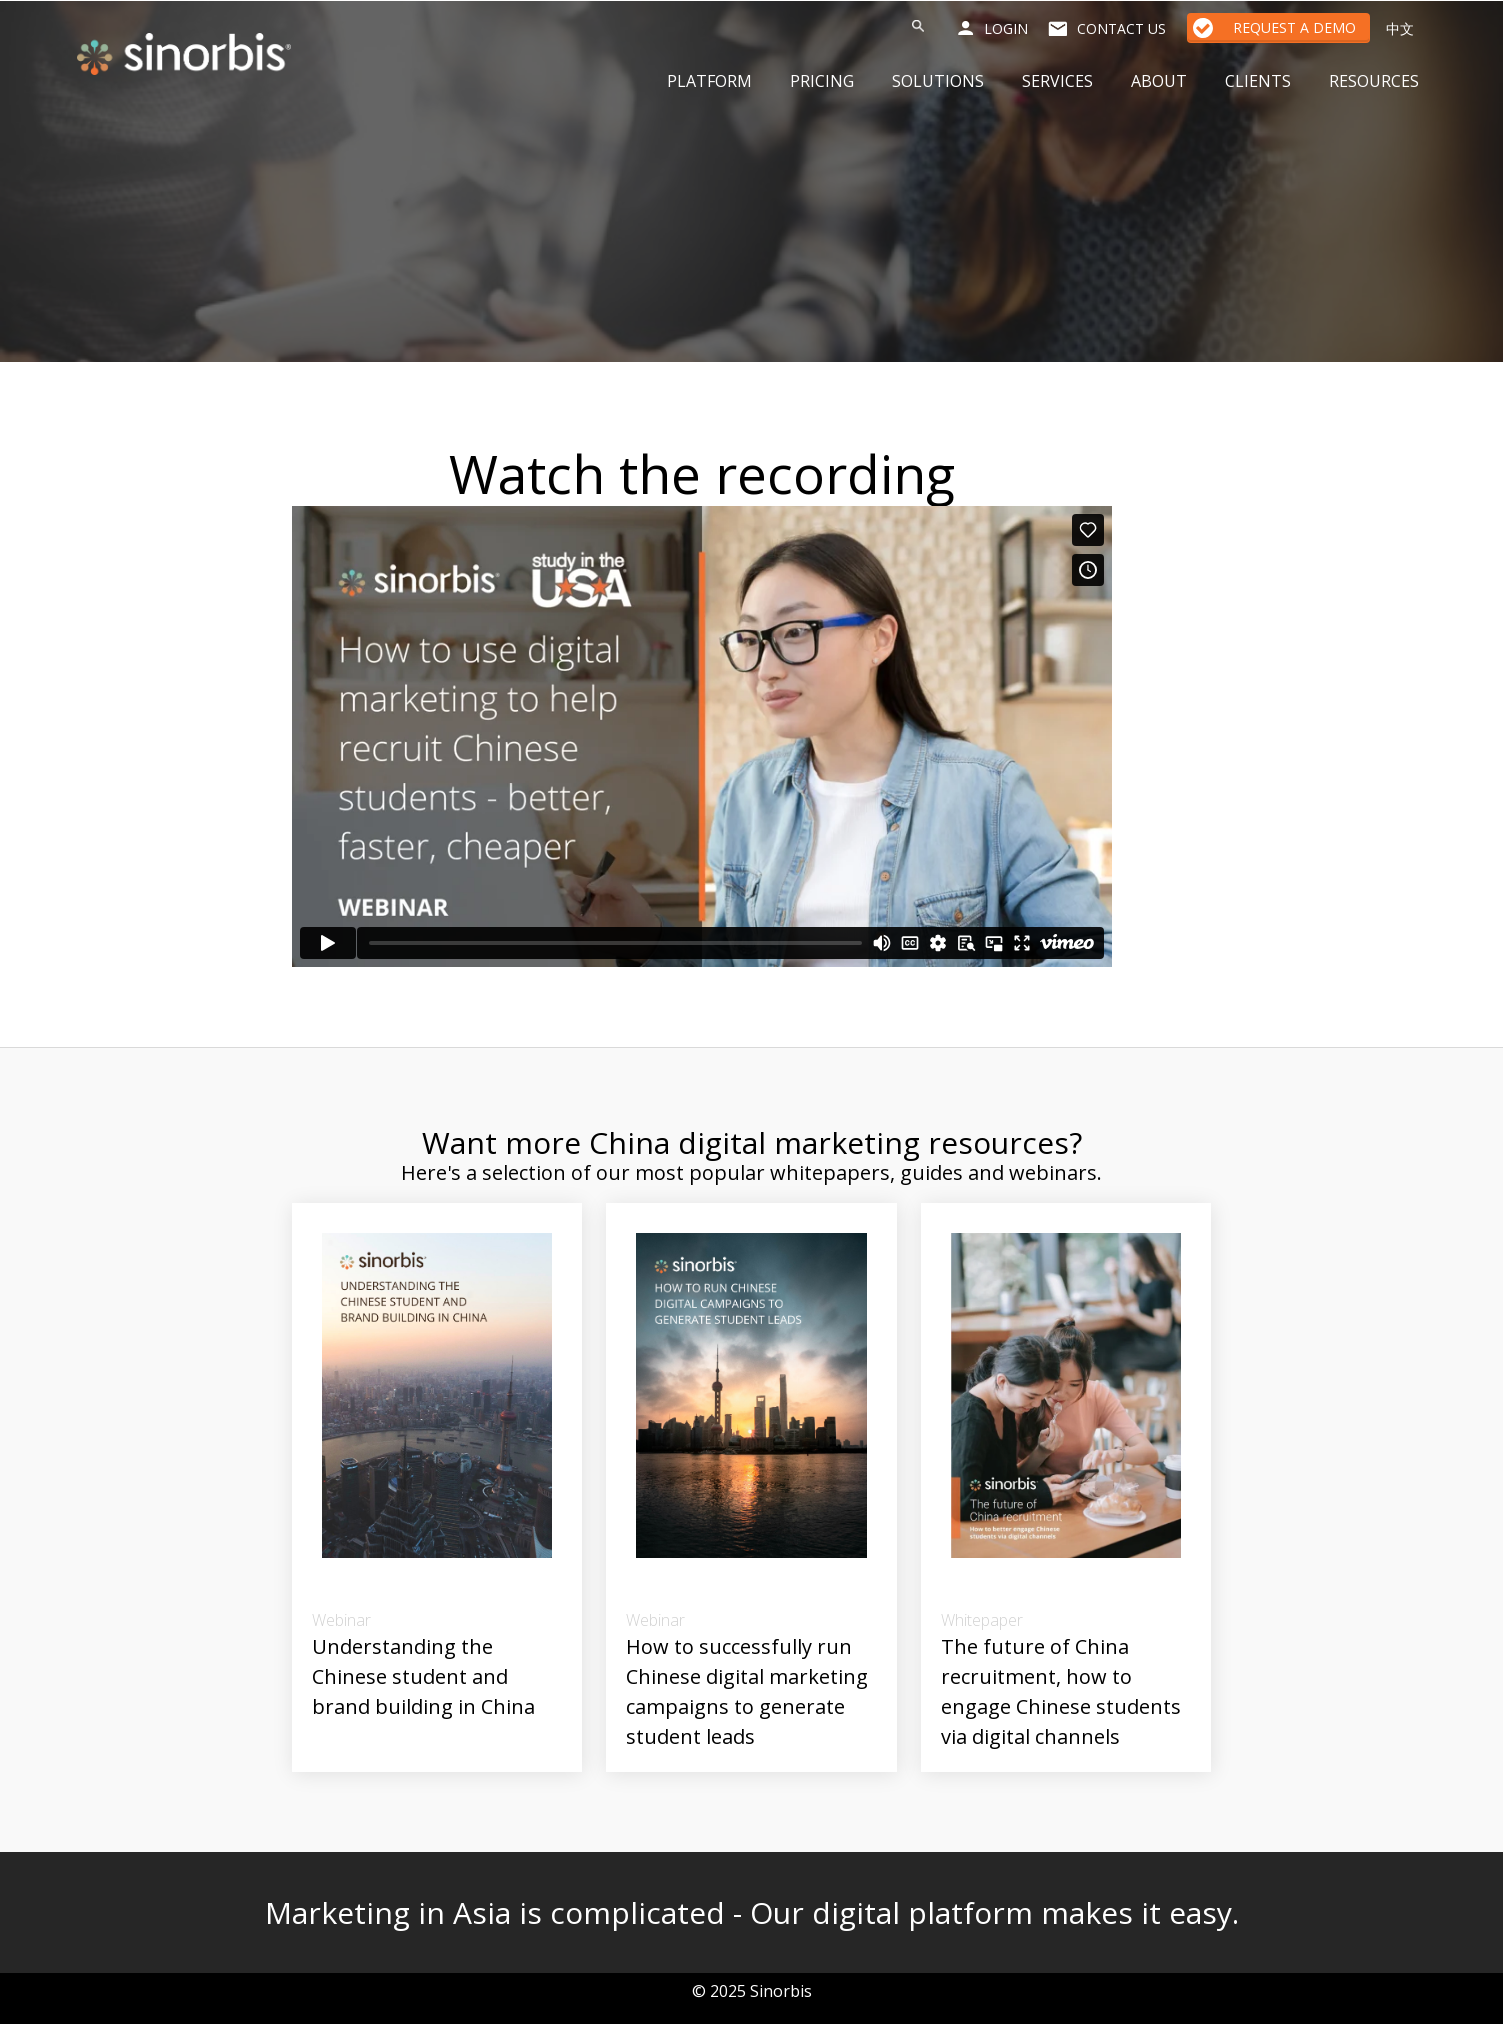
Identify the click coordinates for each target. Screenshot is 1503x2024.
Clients (1258, 81)
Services (1057, 81)
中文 (1400, 28)
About (1159, 81)
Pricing (822, 81)
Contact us (1121, 28)
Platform (709, 81)
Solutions (938, 81)
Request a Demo (1294, 27)
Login (1006, 28)
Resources (1374, 81)
